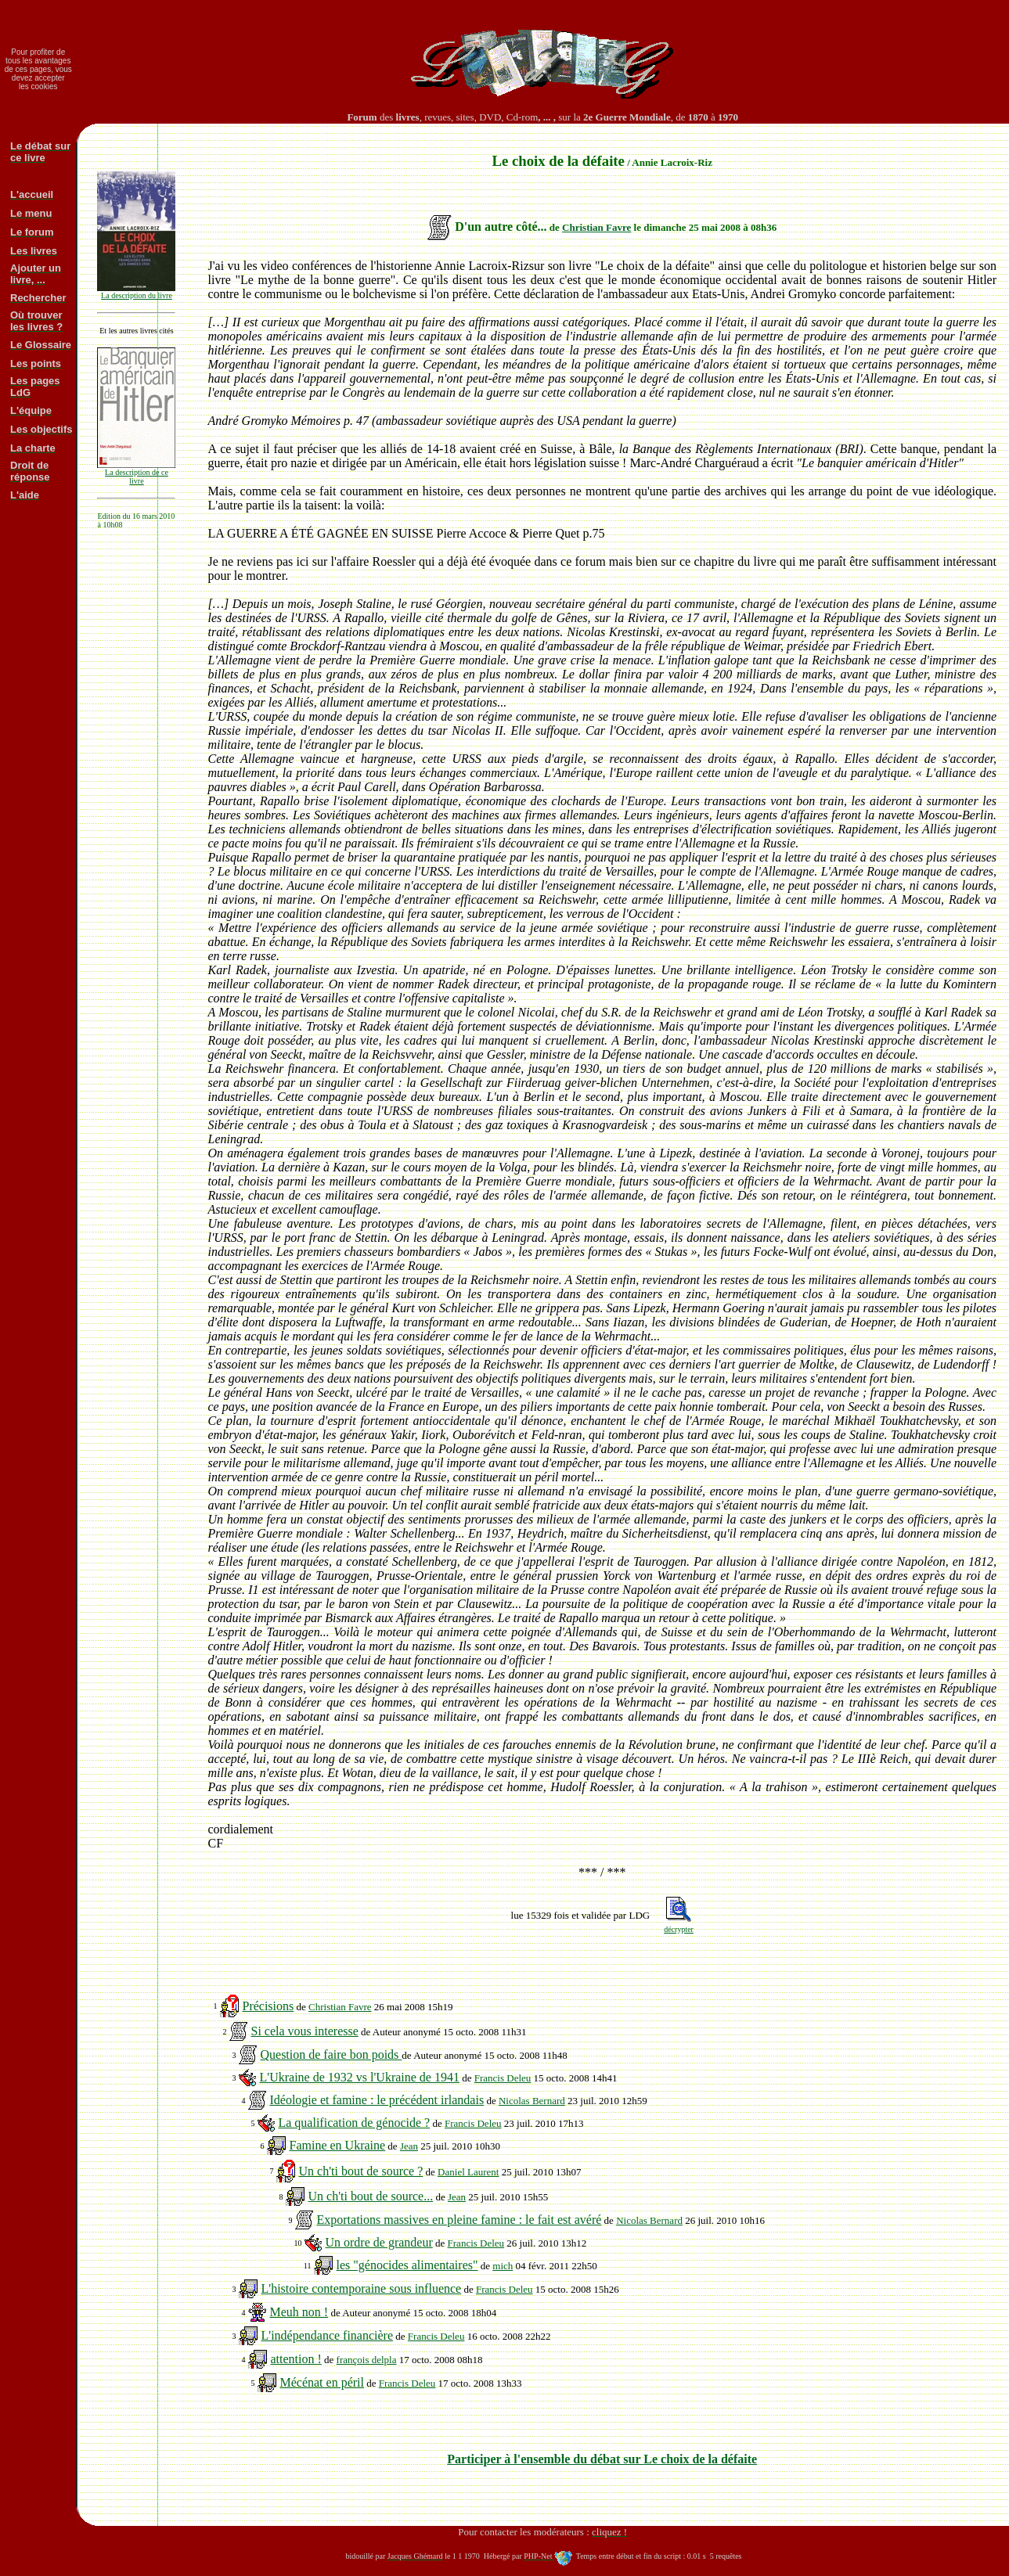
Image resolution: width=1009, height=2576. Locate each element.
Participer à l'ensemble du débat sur (602, 2459)
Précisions (268, 2006)
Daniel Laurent (468, 2172)
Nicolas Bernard (532, 2100)
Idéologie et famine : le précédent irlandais (376, 2099)
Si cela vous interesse (304, 2031)
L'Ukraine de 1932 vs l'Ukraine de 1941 (359, 2077)
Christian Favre (596, 227)
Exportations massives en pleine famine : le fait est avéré (458, 2219)
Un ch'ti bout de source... (370, 2196)
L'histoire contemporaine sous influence (361, 2288)
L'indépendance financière (327, 2335)
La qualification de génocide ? (354, 2122)
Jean (409, 2146)
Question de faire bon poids (331, 2054)
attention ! (295, 2359)
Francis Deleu (503, 2078)
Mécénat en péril (321, 2382)
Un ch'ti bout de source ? (360, 2171)
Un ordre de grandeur (378, 2242)
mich (502, 2266)
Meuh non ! (298, 2312)
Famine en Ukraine (337, 2145)
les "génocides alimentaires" (406, 2265)
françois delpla (367, 2360)
